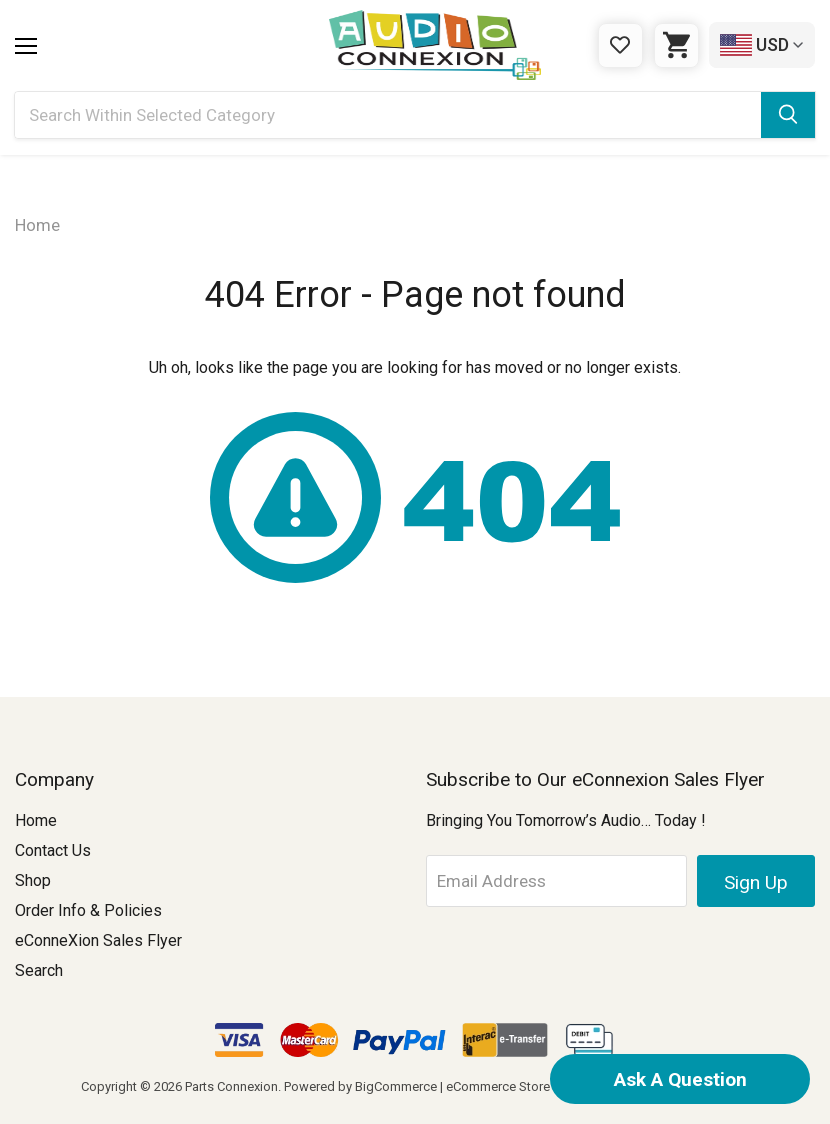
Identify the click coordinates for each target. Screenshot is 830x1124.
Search (39, 970)
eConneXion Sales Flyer (98, 940)
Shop (33, 880)
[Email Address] (557, 881)
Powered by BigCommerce (360, 1086)
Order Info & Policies (88, 910)
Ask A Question (680, 1079)
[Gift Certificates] (620, 45)
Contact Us (53, 850)
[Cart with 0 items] (676, 45)
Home (36, 820)
